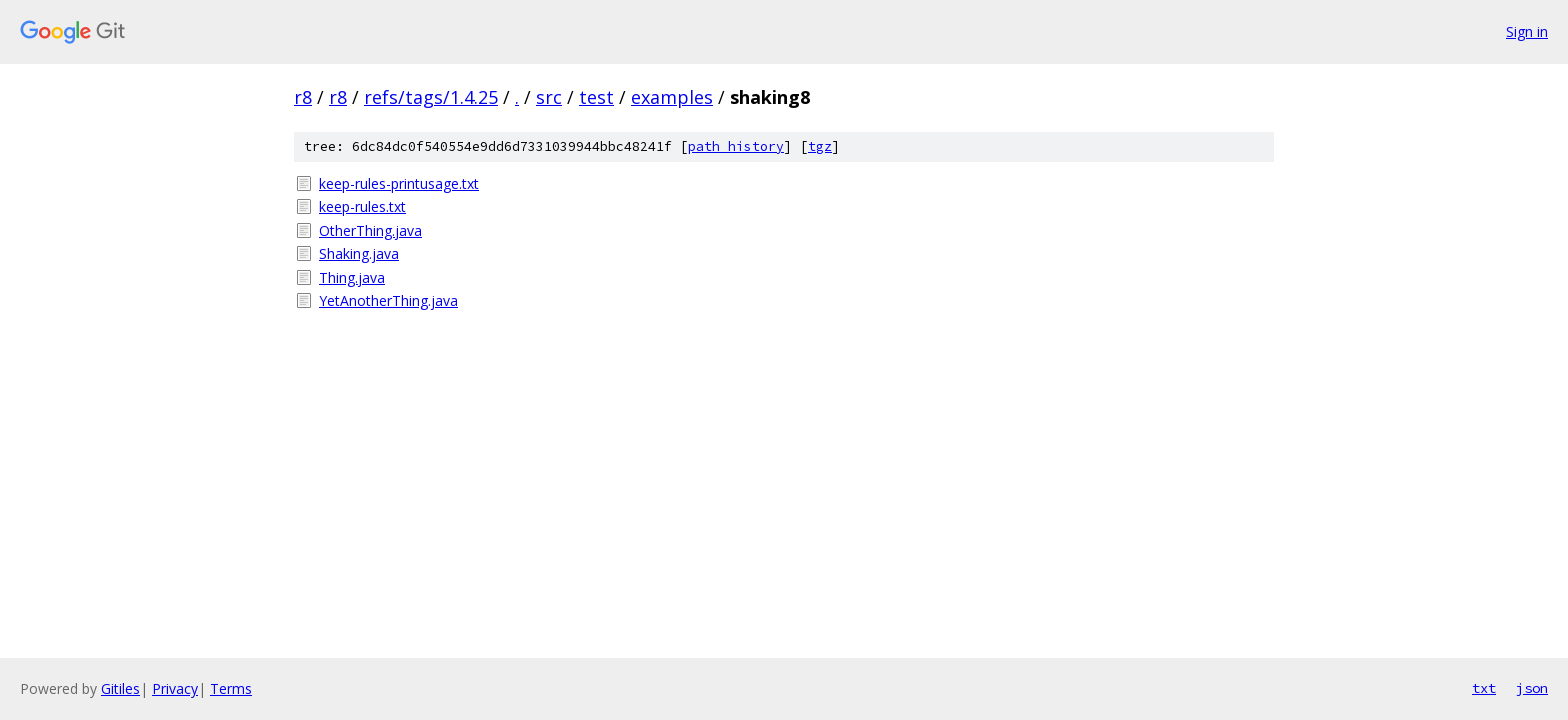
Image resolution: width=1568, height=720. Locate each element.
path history (736, 146)
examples (672, 97)
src (549, 97)
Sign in (1527, 31)
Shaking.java (359, 253)
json (1532, 688)
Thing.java (352, 277)
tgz (820, 146)
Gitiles (120, 688)
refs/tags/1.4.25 (431, 97)
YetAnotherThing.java (388, 300)
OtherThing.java (370, 230)
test (596, 97)
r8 (303, 97)
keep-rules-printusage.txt (399, 183)
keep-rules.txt (362, 206)
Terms (231, 688)
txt (1484, 688)
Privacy (175, 688)
